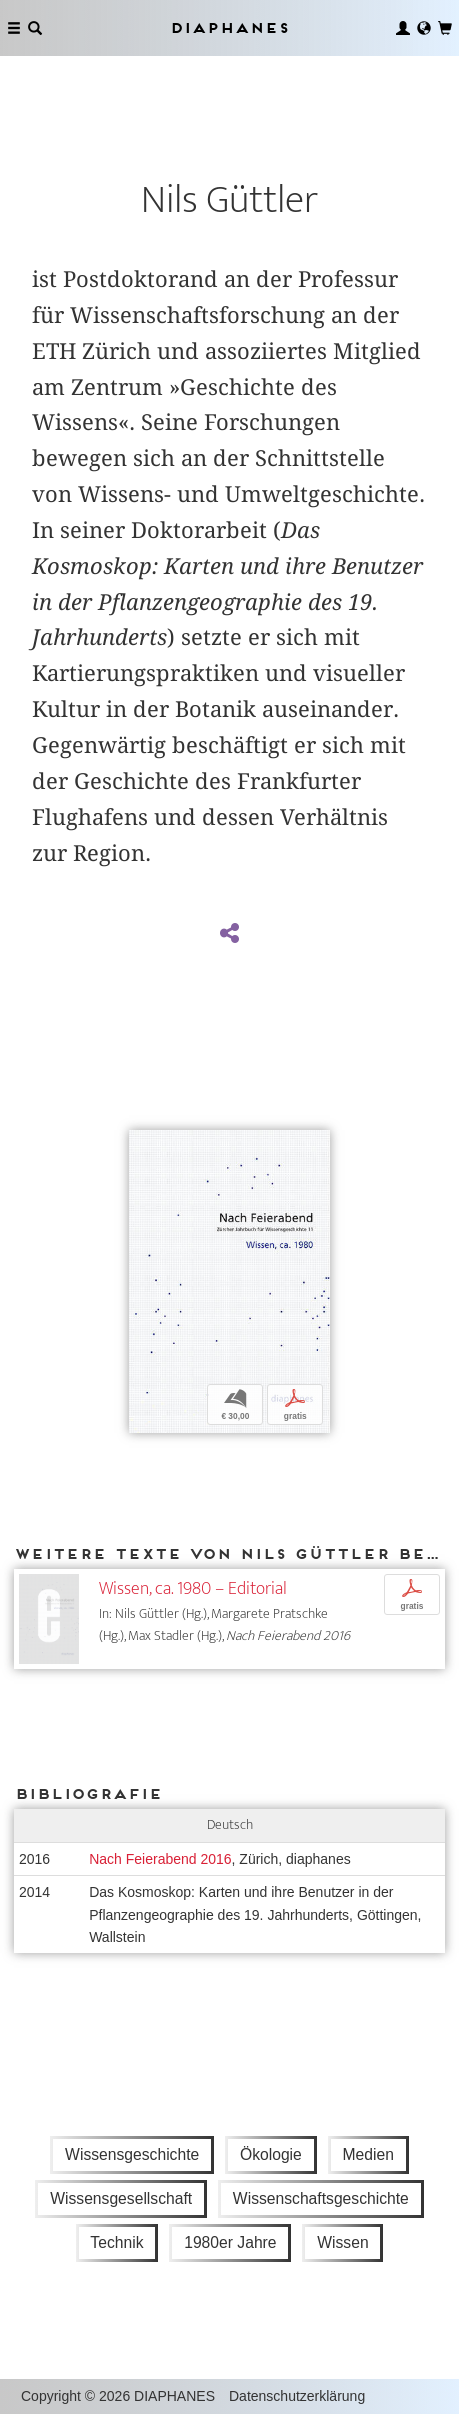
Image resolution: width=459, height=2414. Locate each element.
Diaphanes (229, 27)
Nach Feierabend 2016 (160, 1859)
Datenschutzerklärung (297, 2396)
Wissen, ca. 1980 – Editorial (193, 1588)
